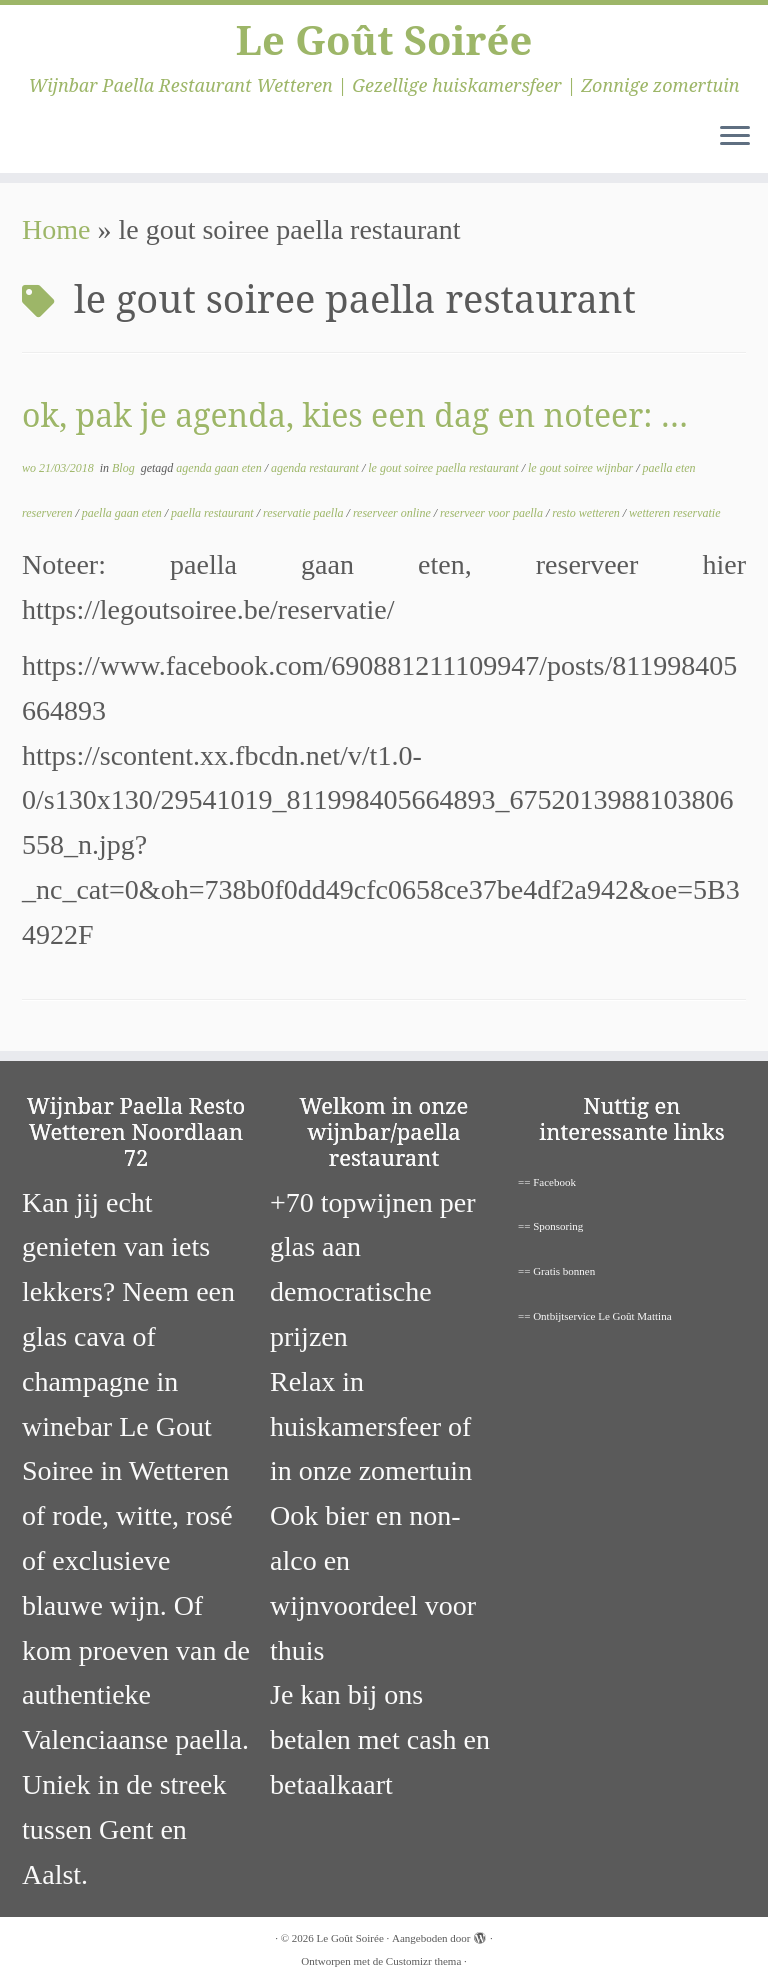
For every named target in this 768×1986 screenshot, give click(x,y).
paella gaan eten (123, 513)
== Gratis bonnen (556, 1271)
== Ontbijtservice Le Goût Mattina (595, 1316)
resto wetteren (587, 513)
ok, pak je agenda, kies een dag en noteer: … (355, 414)
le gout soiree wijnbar (582, 468)
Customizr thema (423, 1961)
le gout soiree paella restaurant (444, 468)
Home (56, 229)
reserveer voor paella (493, 513)
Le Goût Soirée (384, 40)
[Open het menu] (735, 137)
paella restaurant (214, 513)
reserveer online (393, 513)
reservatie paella (305, 513)
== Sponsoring (550, 1226)
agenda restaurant (316, 468)
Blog (125, 468)
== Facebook (547, 1182)
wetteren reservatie (674, 513)
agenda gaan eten (220, 468)
